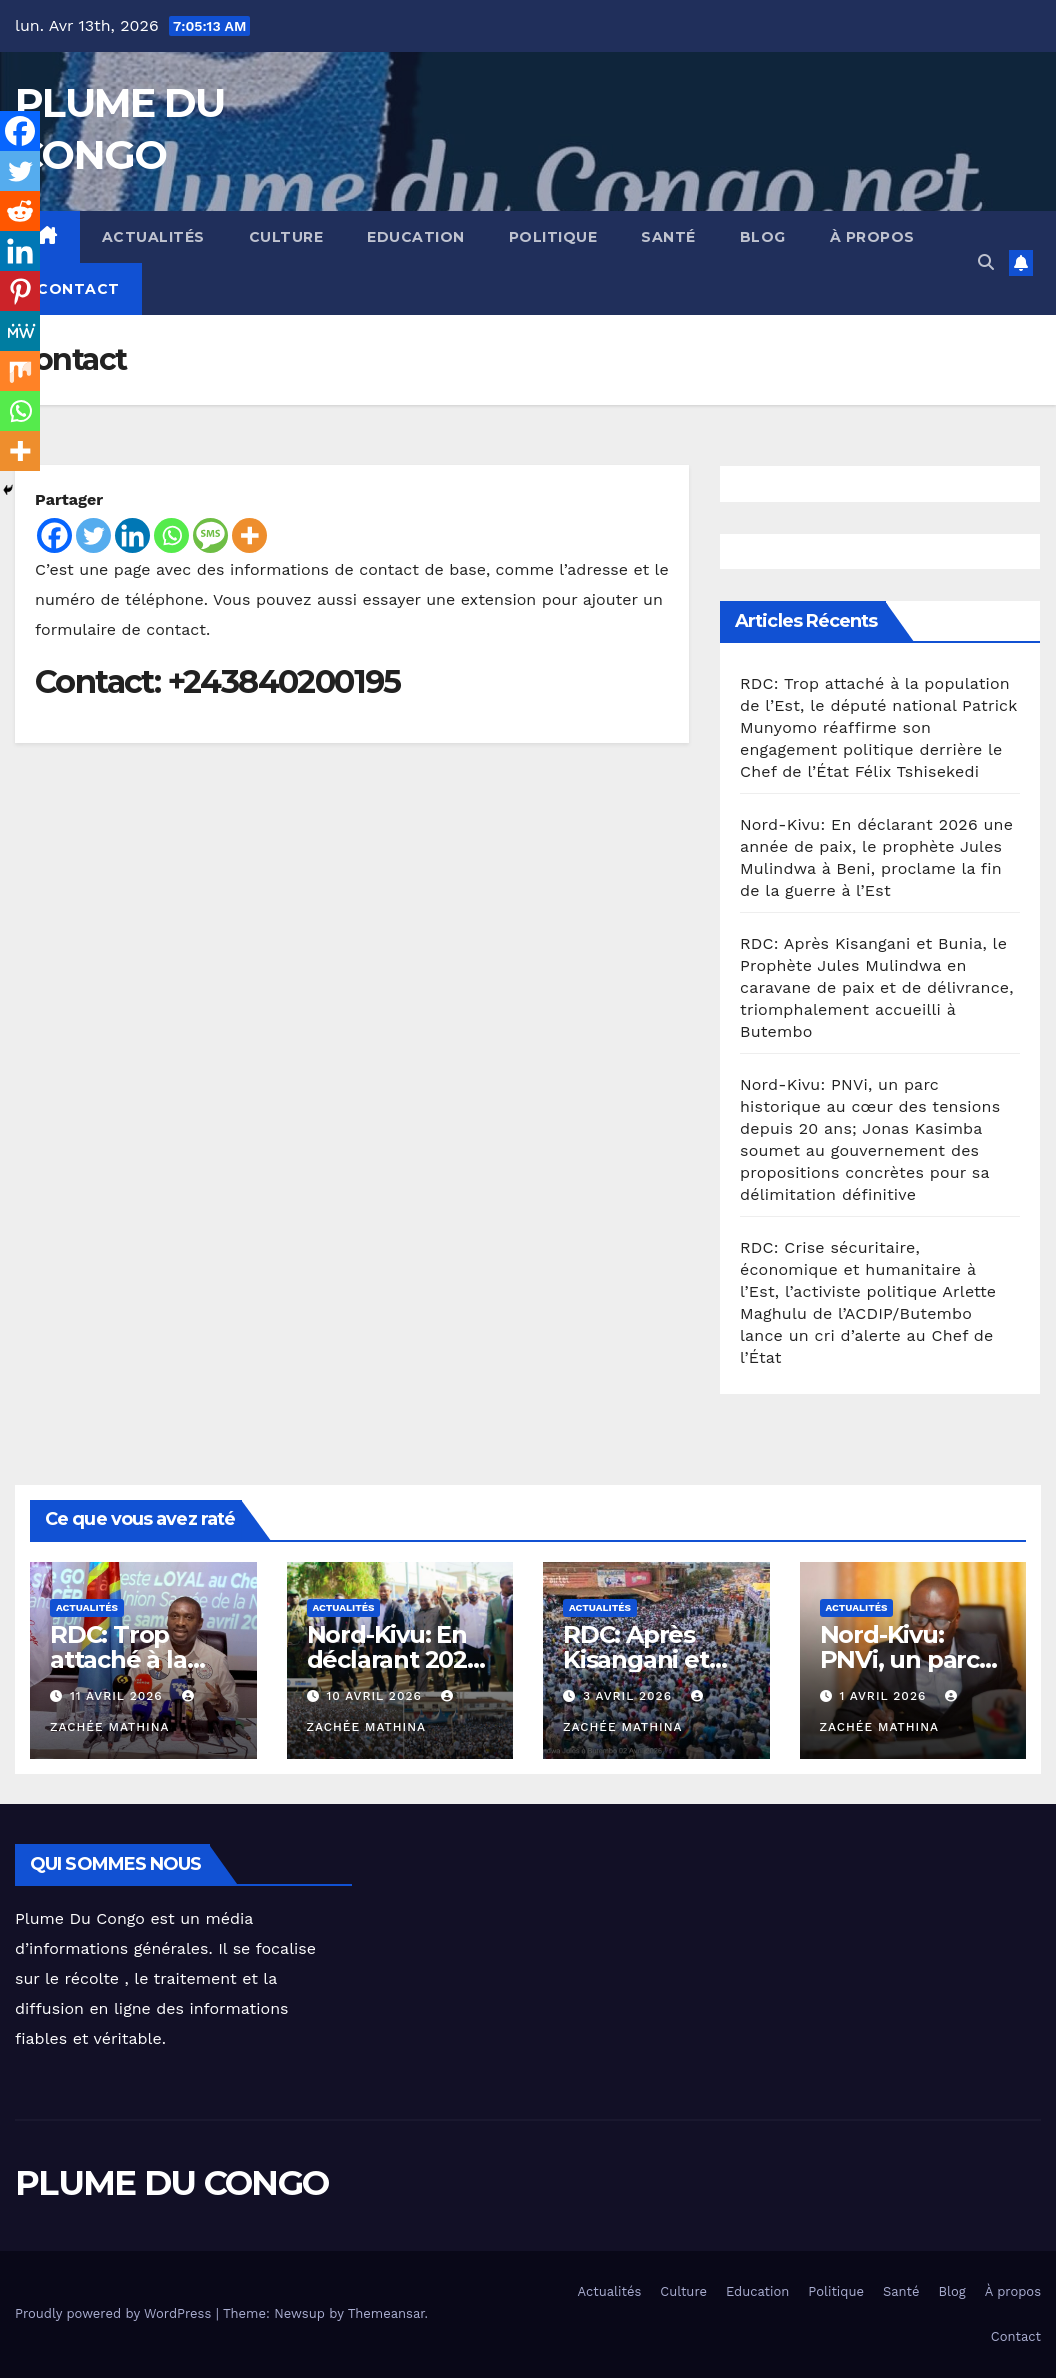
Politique (553, 237)
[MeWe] (20, 331)
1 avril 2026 (885, 1696)
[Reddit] (20, 211)
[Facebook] (54, 535)
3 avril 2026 (630, 1696)
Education (416, 237)
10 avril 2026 (376, 1696)
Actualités (153, 237)
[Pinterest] (20, 291)
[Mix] (20, 371)
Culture (286, 237)
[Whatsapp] (171, 535)
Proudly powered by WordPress (115, 2313)
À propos (872, 237)
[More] (249, 535)
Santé (668, 237)
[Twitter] (93, 535)
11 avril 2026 (119, 1696)
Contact (78, 289)
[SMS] (210, 535)
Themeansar (386, 2313)
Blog (763, 237)
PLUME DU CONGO (171, 2183)
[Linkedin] (132, 535)
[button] (986, 262)
